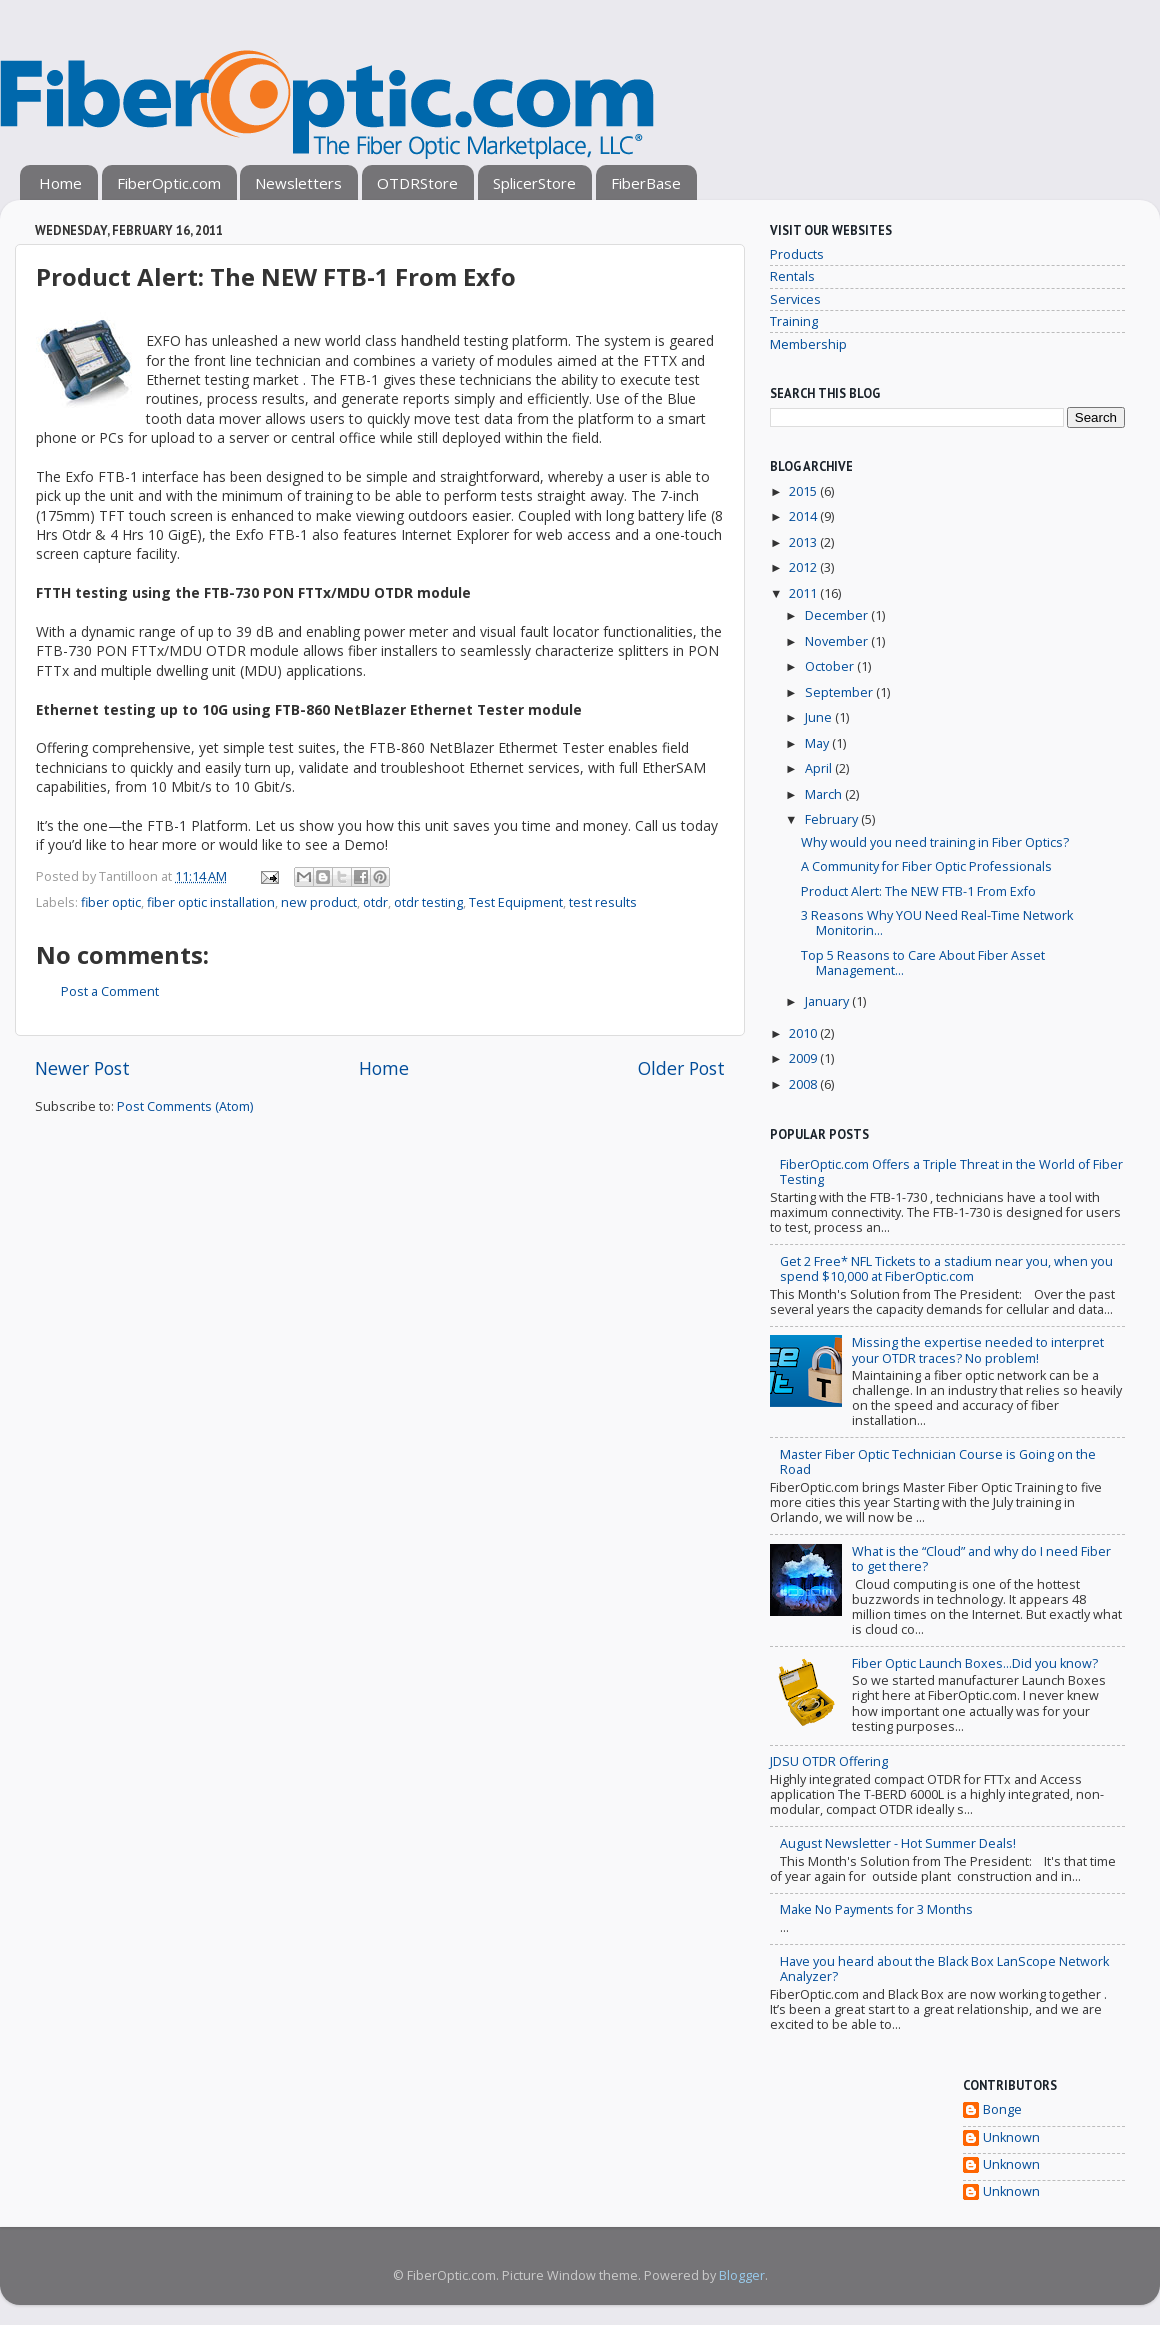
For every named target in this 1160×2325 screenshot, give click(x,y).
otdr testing (428, 902)
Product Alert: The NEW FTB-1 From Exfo (918, 891)
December (838, 615)
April (820, 768)
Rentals (792, 276)
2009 (804, 1058)
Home (60, 183)
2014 (804, 516)
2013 (804, 542)
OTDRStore (417, 183)
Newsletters (298, 183)
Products (797, 254)
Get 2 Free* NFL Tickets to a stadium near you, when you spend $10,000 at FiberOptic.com (946, 1269)
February (833, 819)
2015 (804, 491)
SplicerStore (534, 183)
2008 (804, 1084)
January (828, 1001)
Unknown (1011, 2138)
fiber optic (111, 902)
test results (603, 902)
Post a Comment (110, 991)
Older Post (681, 1068)
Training (794, 321)
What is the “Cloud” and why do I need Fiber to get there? (981, 1559)
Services (795, 299)
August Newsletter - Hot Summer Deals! (898, 1843)
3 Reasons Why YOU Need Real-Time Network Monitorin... (937, 923)
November (838, 641)
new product (319, 902)
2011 (804, 593)
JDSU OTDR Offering (829, 1761)
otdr (375, 902)
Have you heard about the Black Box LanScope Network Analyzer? (944, 1969)
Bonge (1002, 2110)
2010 (804, 1033)
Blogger (742, 2275)
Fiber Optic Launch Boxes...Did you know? (975, 1663)
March (825, 794)
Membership (808, 344)
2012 (804, 567)
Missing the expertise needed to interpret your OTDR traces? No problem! (978, 1350)
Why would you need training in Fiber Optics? (935, 842)
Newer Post (82, 1068)
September (840, 692)
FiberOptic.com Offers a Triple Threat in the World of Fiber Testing (951, 1172)
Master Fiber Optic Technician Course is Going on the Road (938, 1462)
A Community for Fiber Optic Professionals (926, 866)
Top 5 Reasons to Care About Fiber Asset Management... (923, 963)
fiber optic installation (211, 902)
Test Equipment (516, 902)
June (820, 717)
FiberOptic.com (169, 183)
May (818, 743)
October (831, 666)
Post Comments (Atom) (185, 1106)
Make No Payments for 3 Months (876, 1909)
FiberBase (646, 183)
